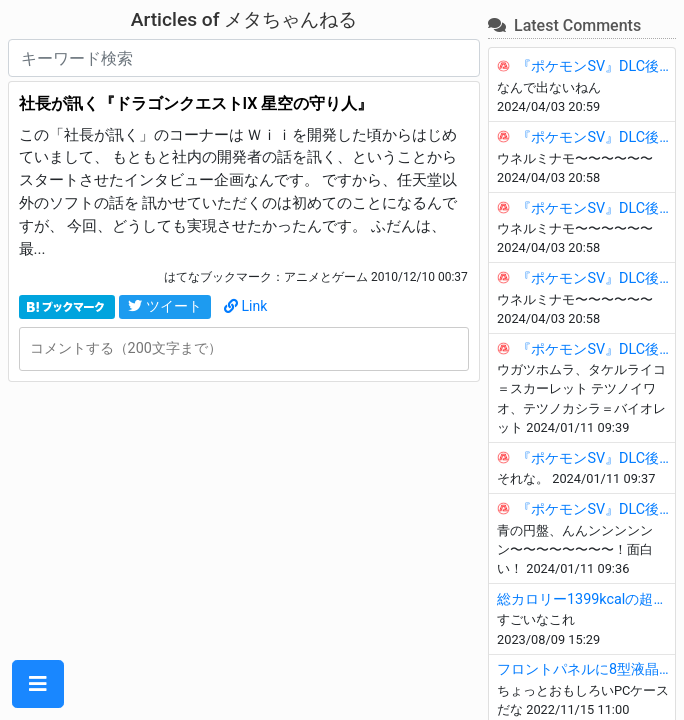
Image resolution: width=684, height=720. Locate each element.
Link (246, 306)
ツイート (165, 306)
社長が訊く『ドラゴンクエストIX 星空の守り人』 (196, 103)
